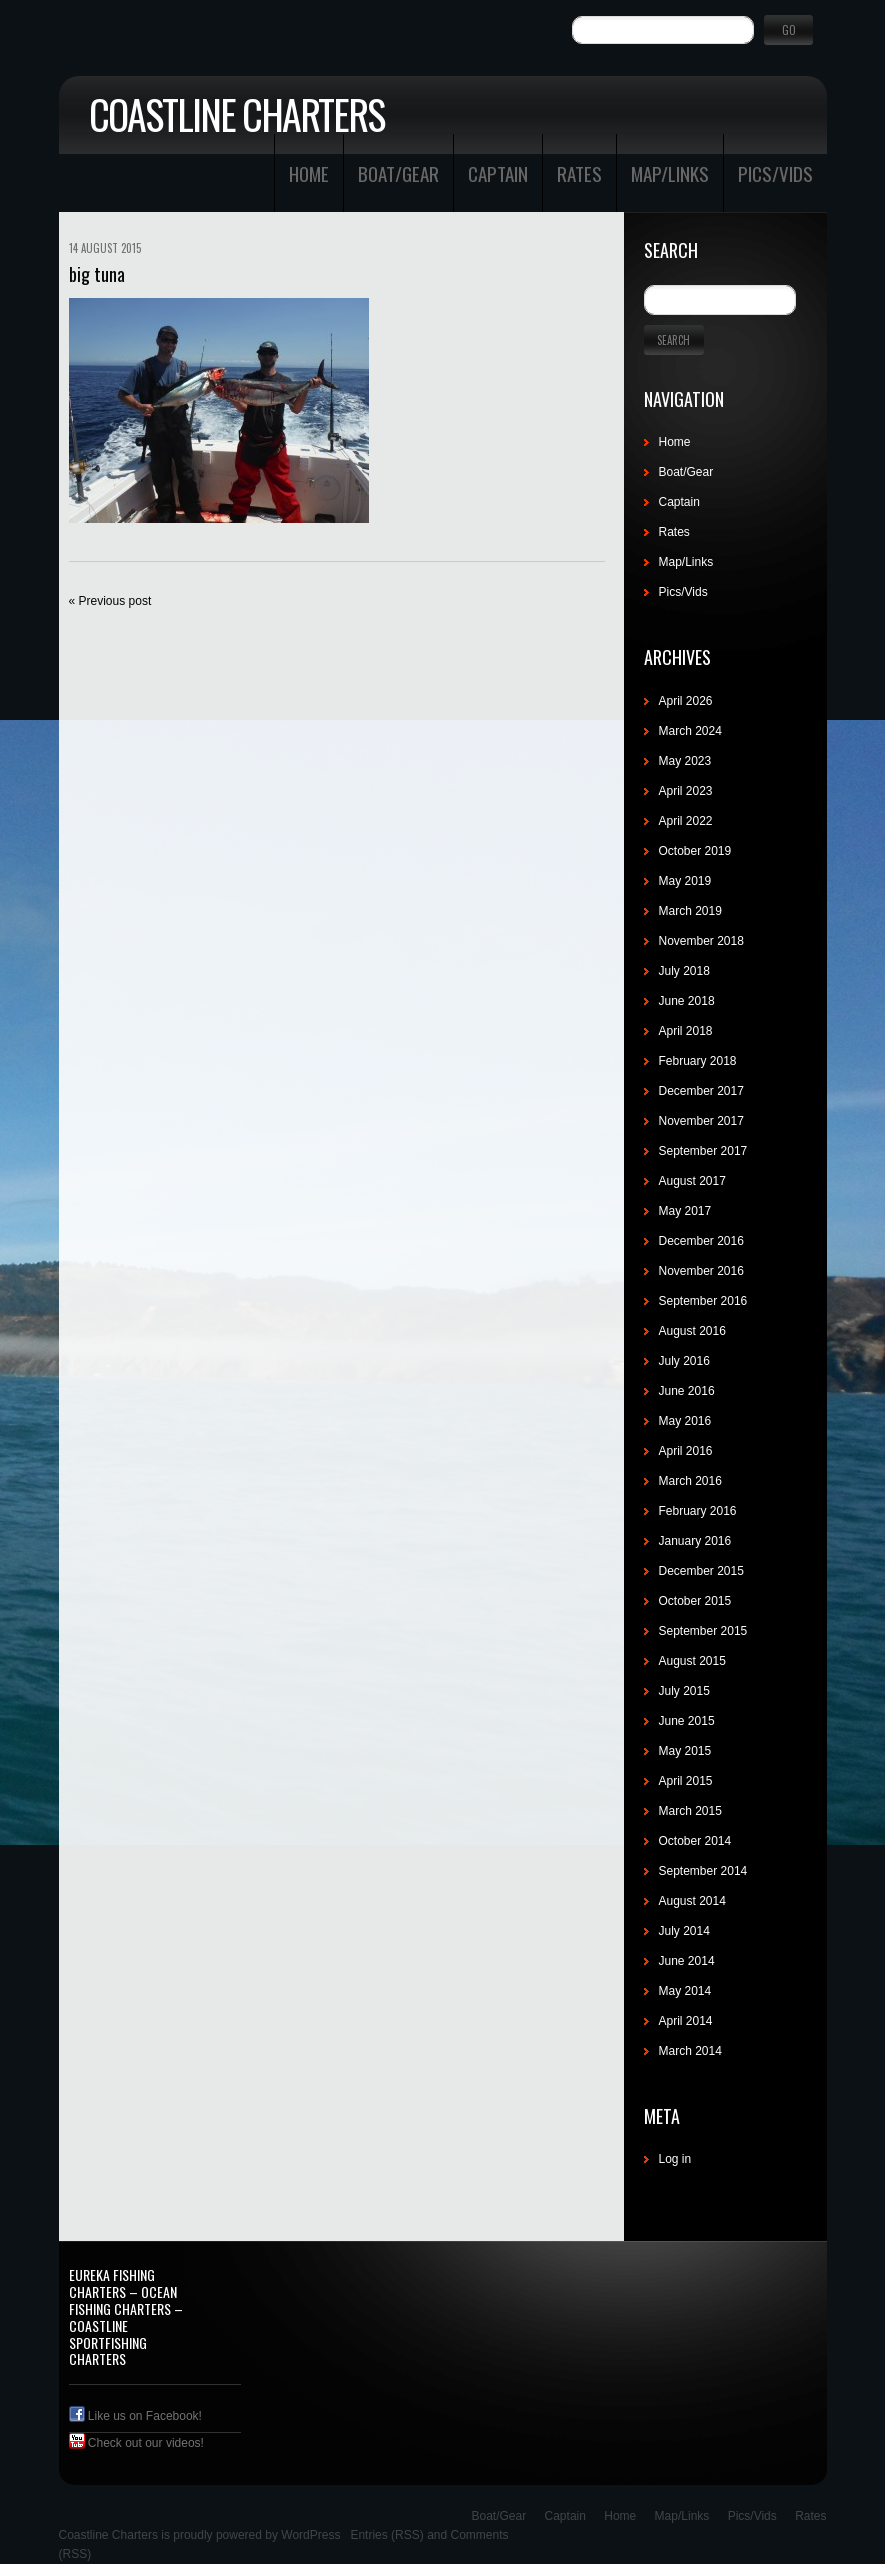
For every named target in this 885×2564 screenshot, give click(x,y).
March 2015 (690, 1811)
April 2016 (686, 1451)
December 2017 (701, 1091)
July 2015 (684, 1691)
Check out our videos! (136, 2443)
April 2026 (686, 701)
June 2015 (687, 1721)
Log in (675, 2159)
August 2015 (692, 1661)
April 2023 (686, 791)
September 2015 (703, 1631)
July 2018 (684, 971)
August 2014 (692, 1901)
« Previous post (110, 601)
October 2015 (695, 1601)
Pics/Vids (775, 173)
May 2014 (685, 1991)
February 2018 (698, 1061)
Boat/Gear (398, 173)
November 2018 (701, 941)
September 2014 (703, 1871)
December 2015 (701, 1571)
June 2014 (687, 1961)
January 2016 (695, 1541)
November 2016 (701, 1271)
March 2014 (690, 2051)
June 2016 (687, 1391)
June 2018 (687, 1001)
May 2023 (685, 761)
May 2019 (685, 881)
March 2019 (690, 911)
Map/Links (670, 173)
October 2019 (695, 851)
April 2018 (686, 1031)
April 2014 (686, 2021)
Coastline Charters (236, 114)
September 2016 (703, 1301)
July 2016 (684, 1361)
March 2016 (690, 1481)
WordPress (310, 2535)
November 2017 (701, 1121)
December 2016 (701, 1241)
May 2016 (685, 1421)
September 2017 (703, 1151)
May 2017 (685, 1211)
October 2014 (695, 1841)
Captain (498, 173)
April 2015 (686, 1781)
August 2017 (692, 1181)
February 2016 (698, 1511)
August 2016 (692, 1331)
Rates (579, 173)
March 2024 (690, 731)
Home (309, 173)
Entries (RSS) (386, 2535)
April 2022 (686, 821)
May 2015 (685, 1751)
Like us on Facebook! (135, 2416)
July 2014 (684, 1931)
